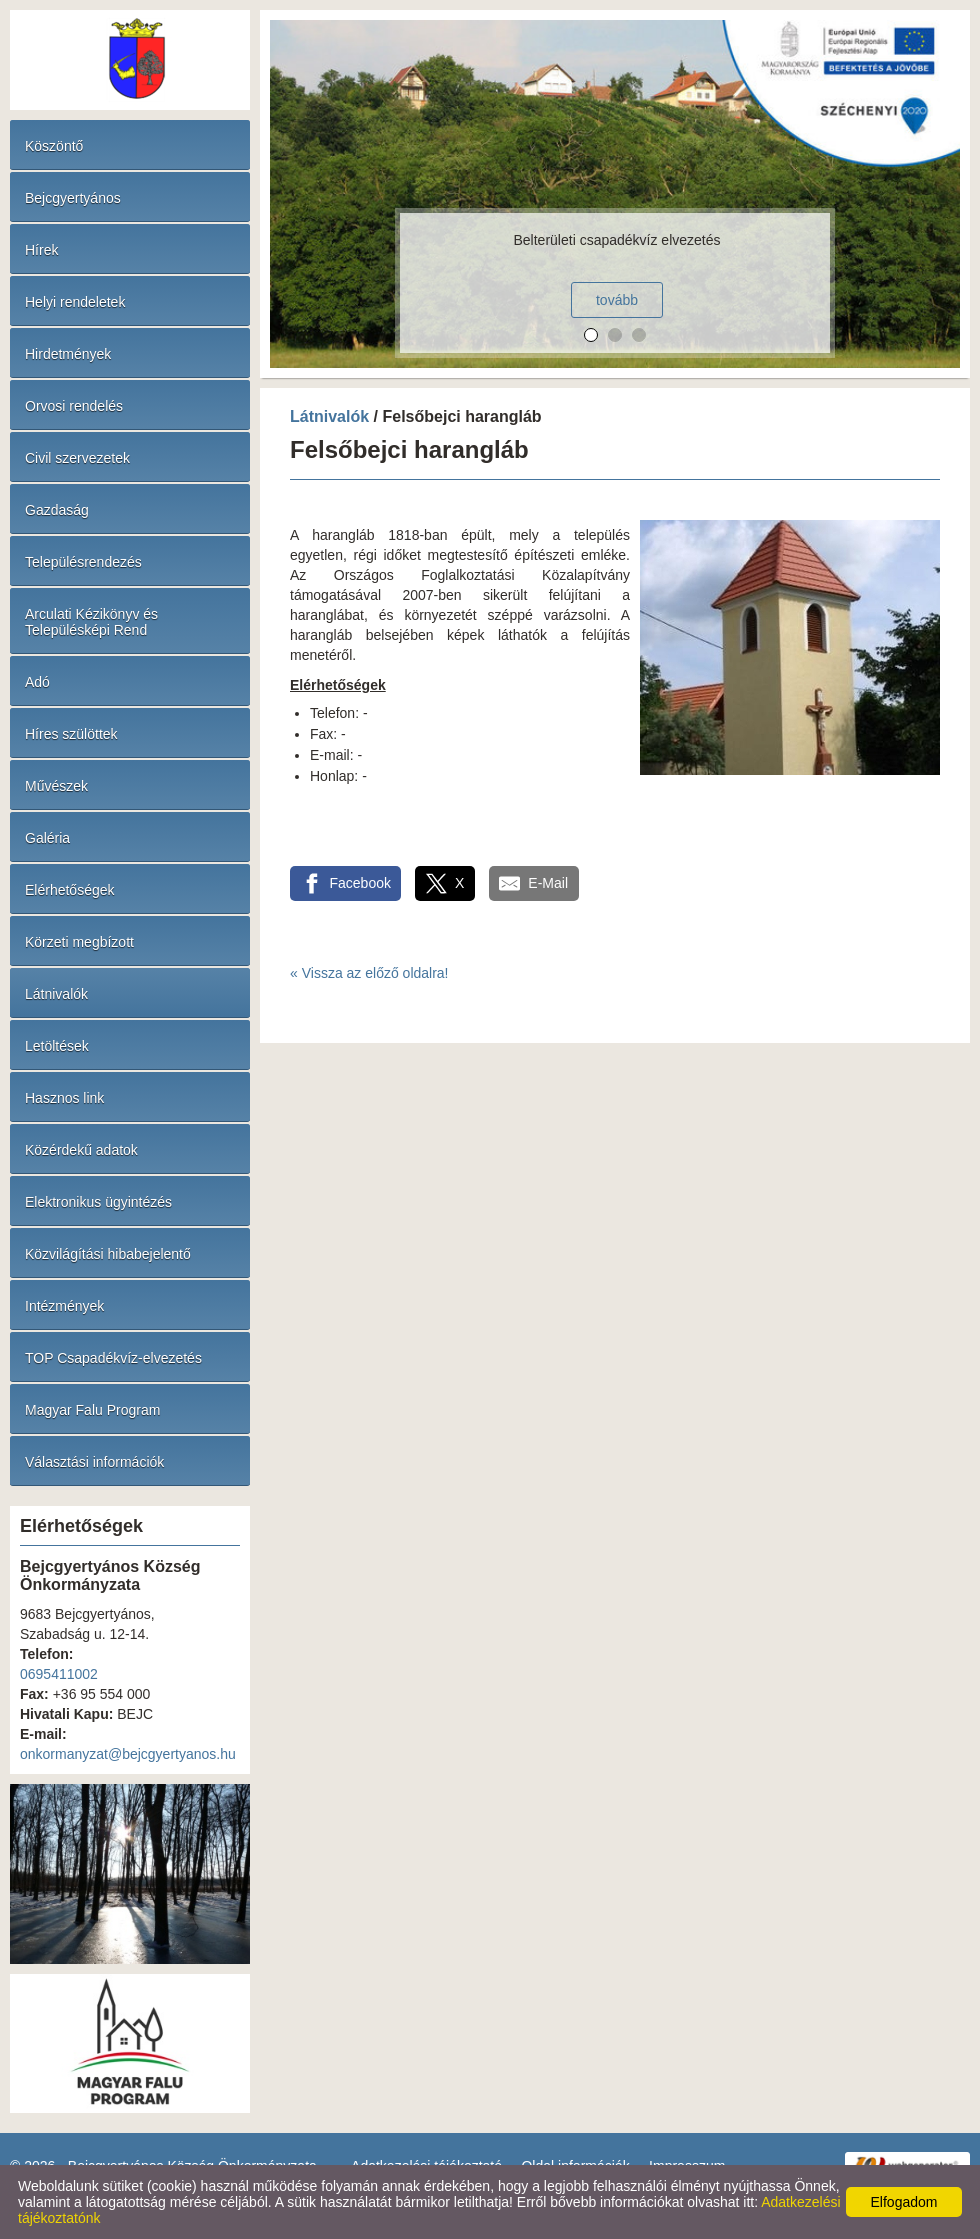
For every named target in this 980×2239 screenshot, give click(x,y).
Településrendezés (83, 562)
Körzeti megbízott (79, 942)
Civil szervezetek (77, 458)
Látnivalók (56, 994)
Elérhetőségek (70, 890)
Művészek (56, 786)
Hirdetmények (68, 354)
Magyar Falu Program (92, 1410)
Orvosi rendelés (74, 406)
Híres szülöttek (71, 734)
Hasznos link (64, 1098)
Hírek (41, 250)
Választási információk (94, 1462)
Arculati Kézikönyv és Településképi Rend (91, 622)
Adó (37, 682)
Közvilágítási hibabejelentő (108, 1254)
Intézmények (64, 1306)
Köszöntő (54, 146)
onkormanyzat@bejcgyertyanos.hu (128, 1754)
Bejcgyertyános (73, 198)
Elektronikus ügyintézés (98, 1202)
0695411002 (59, 1674)
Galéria (47, 838)
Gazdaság (57, 510)
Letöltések (57, 1046)
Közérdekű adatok (81, 1150)
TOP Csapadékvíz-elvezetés (113, 1358)
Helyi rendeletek (75, 302)
